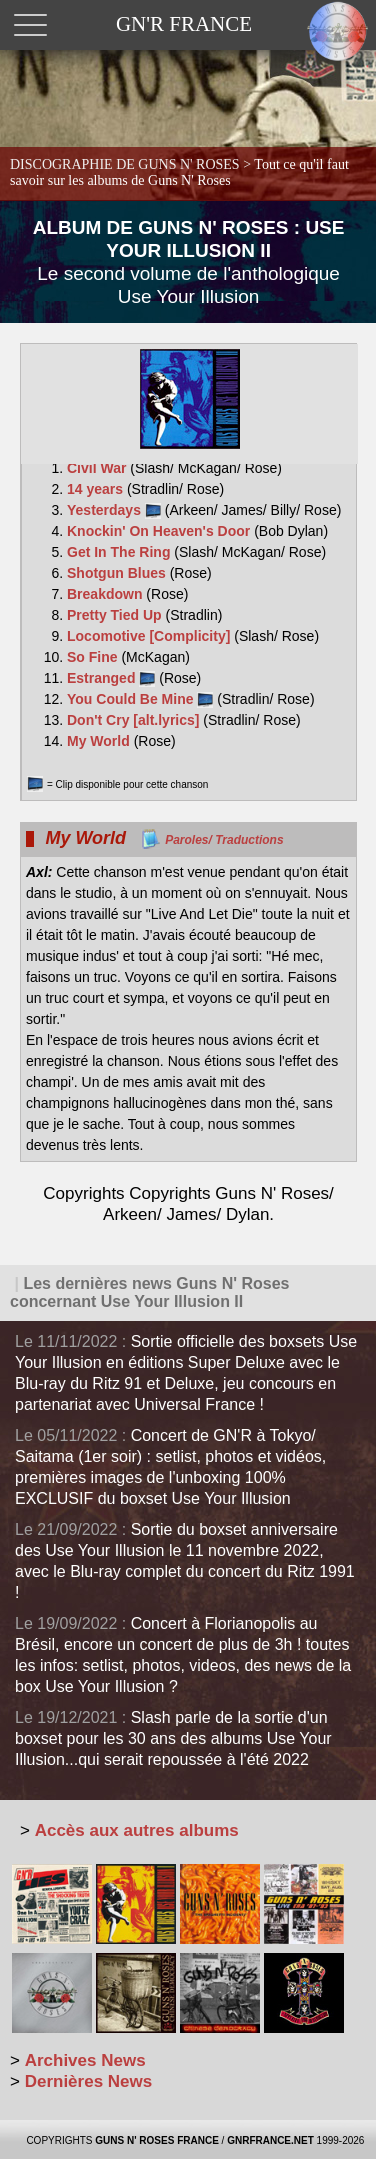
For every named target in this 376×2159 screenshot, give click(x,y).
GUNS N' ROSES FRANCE (157, 2140)
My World (100, 741)
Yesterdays (114, 510)
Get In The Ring (120, 552)
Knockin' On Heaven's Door (160, 531)
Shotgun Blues (118, 573)
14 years (97, 489)
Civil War (98, 468)
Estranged (111, 678)
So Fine (94, 657)
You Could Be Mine (140, 699)
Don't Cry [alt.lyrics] (135, 720)
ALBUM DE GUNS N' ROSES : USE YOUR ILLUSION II (189, 262)
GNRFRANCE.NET (270, 2140)
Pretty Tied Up (116, 615)
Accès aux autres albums (137, 1830)
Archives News (85, 2060)
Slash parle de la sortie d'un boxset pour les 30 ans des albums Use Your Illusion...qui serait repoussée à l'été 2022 (173, 1738)
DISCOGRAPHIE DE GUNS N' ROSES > (179, 172)
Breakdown (106, 594)
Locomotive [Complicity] (150, 636)
